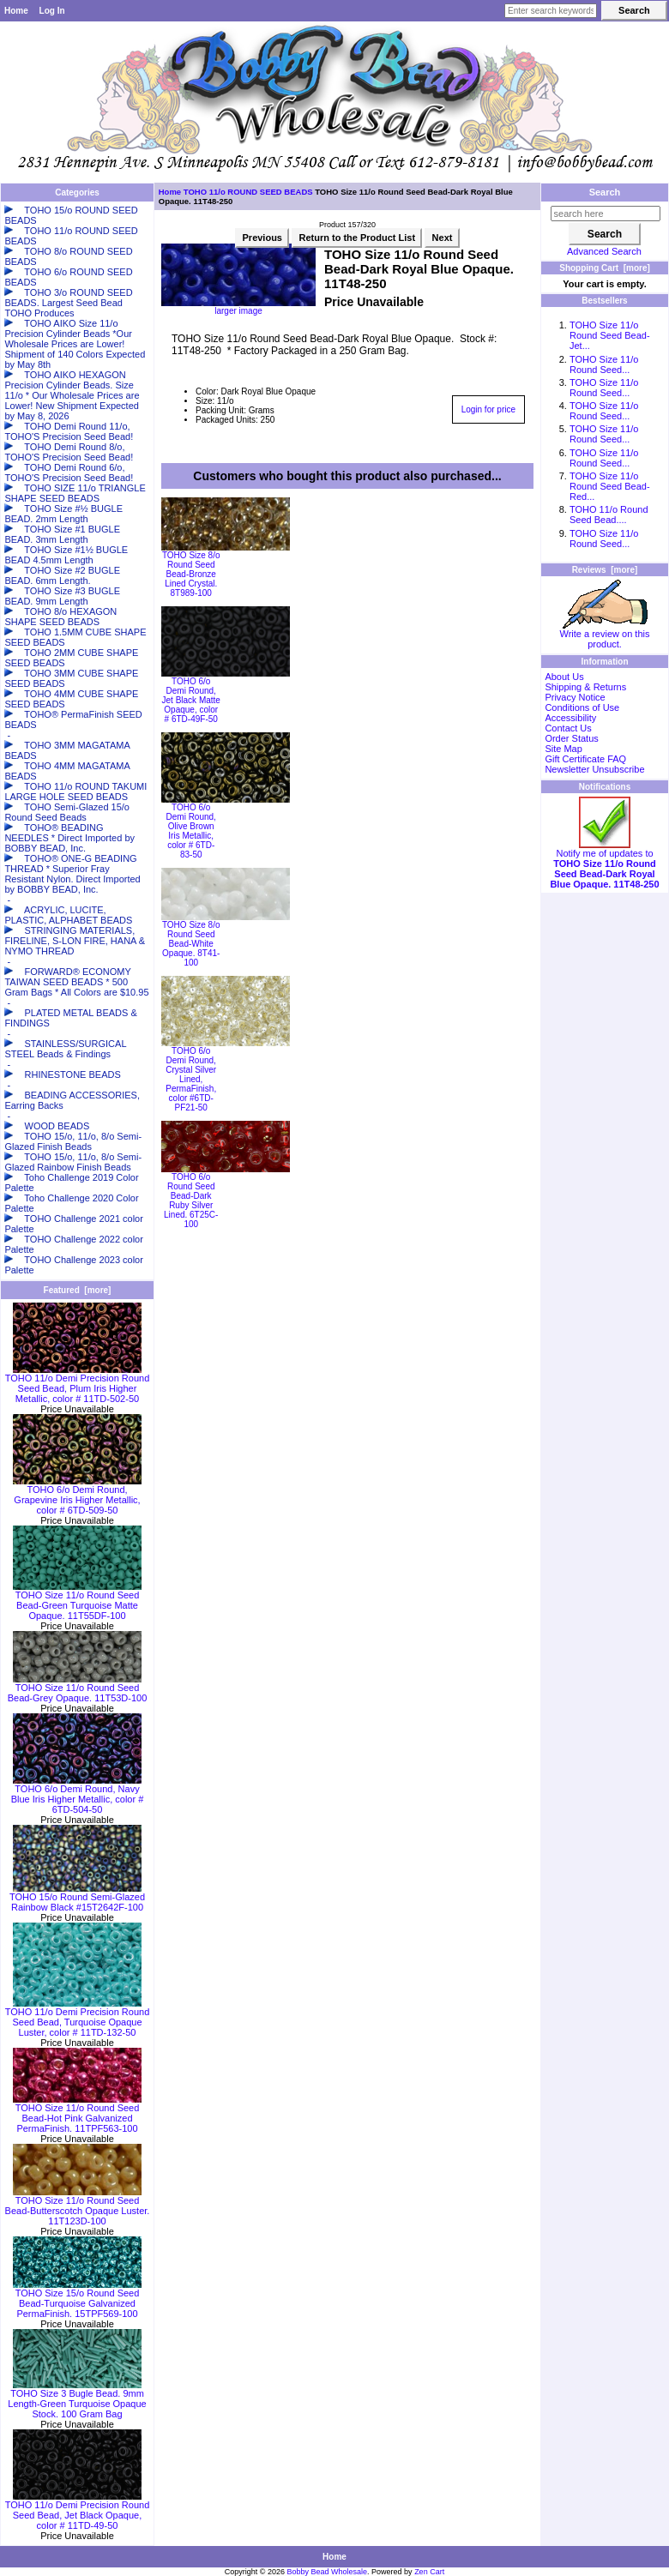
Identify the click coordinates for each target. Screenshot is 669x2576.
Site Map (563, 748)
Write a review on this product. (605, 634)
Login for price (488, 409)
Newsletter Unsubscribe (594, 769)
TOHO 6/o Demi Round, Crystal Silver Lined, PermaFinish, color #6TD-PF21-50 (191, 1079)
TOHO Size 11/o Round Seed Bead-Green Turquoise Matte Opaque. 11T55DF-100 (77, 1601)
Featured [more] (78, 1290)
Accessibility (570, 718)
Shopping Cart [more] (604, 268)
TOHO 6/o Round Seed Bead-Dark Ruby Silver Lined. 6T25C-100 (191, 1200)
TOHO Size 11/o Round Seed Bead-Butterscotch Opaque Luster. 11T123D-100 (77, 2206)
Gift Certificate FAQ (585, 759)
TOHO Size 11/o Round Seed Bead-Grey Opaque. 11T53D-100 (78, 1688)
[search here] (605, 213)
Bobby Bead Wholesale (327, 2571)
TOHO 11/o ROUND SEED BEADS (248, 191)
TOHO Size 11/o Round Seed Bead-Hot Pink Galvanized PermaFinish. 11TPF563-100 (77, 2114)
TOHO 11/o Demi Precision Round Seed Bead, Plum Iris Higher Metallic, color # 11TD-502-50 (77, 1384)
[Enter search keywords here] (550, 10)
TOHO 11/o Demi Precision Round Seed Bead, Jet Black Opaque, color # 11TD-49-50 (77, 2511)
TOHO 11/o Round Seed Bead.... (609, 514)
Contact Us (568, 728)
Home (16, 10)
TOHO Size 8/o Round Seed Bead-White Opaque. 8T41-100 (191, 943)
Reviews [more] (605, 570)
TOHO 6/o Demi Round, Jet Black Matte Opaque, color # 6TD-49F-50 (191, 700)
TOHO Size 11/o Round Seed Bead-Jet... (610, 335)
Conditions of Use (582, 707)
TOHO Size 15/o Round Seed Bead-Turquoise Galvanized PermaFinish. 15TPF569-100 (77, 2299)
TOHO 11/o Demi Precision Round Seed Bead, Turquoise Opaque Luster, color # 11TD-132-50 (77, 2017)
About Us (564, 676)
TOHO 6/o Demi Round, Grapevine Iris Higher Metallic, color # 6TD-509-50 (77, 1495)
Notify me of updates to (604, 864)
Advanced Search (604, 251)
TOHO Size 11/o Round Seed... (604, 364)
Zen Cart (429, 2571)
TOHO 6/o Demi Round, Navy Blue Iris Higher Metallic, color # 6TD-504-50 (77, 1795)
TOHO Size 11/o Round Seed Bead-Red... (610, 486)
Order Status (571, 738)
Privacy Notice (575, 697)
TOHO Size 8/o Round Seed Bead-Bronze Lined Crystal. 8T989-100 (191, 574)
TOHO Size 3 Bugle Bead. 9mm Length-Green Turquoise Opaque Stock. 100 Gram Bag (77, 2399)
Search (605, 192)
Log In (52, 10)
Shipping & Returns (585, 687)
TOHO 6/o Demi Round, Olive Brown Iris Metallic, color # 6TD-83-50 (191, 831)
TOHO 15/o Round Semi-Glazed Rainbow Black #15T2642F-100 (77, 1897)
